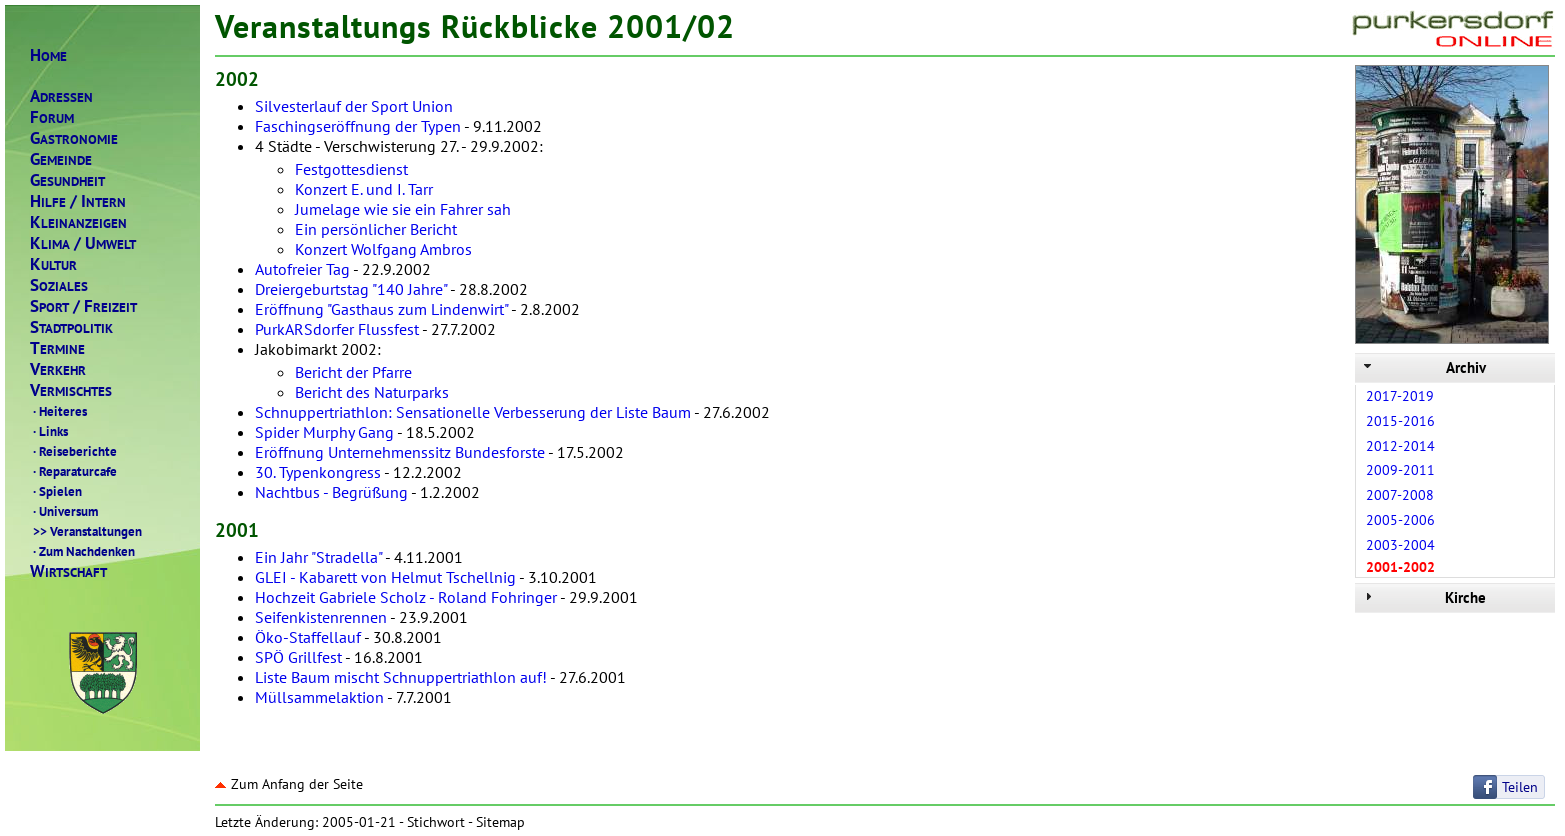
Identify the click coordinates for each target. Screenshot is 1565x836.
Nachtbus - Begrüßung (331, 492)
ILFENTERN (78, 201)
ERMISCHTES (71, 390)
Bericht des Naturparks (372, 392)
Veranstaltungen (86, 531)
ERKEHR (58, 369)
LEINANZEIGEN (78, 222)
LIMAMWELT (83, 243)
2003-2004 (1400, 545)
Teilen (1520, 787)
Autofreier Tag (302, 269)
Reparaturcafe (73, 471)
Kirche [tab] (1423, 597)
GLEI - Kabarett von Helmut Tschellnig (385, 577)
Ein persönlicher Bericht (376, 229)
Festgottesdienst (351, 169)
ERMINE (57, 348)
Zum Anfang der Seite (289, 784)
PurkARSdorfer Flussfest (337, 329)
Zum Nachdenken (82, 551)
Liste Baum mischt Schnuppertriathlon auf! (401, 677)
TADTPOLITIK (71, 327)
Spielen (56, 491)
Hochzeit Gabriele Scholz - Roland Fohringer (406, 597)
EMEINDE (61, 159)
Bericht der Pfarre (353, 372)
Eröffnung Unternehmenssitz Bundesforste (400, 452)
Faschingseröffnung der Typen (358, 126)
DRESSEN (61, 96)
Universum (64, 511)
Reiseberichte (73, 451)
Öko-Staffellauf (308, 637)
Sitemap (500, 822)
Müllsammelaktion (319, 697)
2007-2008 (1400, 495)
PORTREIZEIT (83, 306)
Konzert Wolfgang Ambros (383, 249)
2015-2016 (1400, 421)
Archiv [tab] (1423, 367)
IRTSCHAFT (68, 571)
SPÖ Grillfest (298, 657)
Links (49, 431)
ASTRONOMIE (74, 138)
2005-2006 (1400, 520)
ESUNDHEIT (67, 180)
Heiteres (58, 411)
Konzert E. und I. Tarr (364, 189)
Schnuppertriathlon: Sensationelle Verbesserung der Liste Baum (473, 412)
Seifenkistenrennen (321, 617)
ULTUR (53, 264)
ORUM (52, 117)
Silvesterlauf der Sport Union (354, 106)
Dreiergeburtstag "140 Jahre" (351, 289)
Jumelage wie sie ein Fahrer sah (403, 209)
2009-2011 (1400, 470)
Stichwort (436, 822)
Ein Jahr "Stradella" (318, 557)
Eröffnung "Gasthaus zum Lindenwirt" (381, 309)
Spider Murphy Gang (324, 432)
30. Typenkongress (318, 472)
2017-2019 (1400, 396)
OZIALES (59, 285)
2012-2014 (1400, 446)
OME (48, 55)
